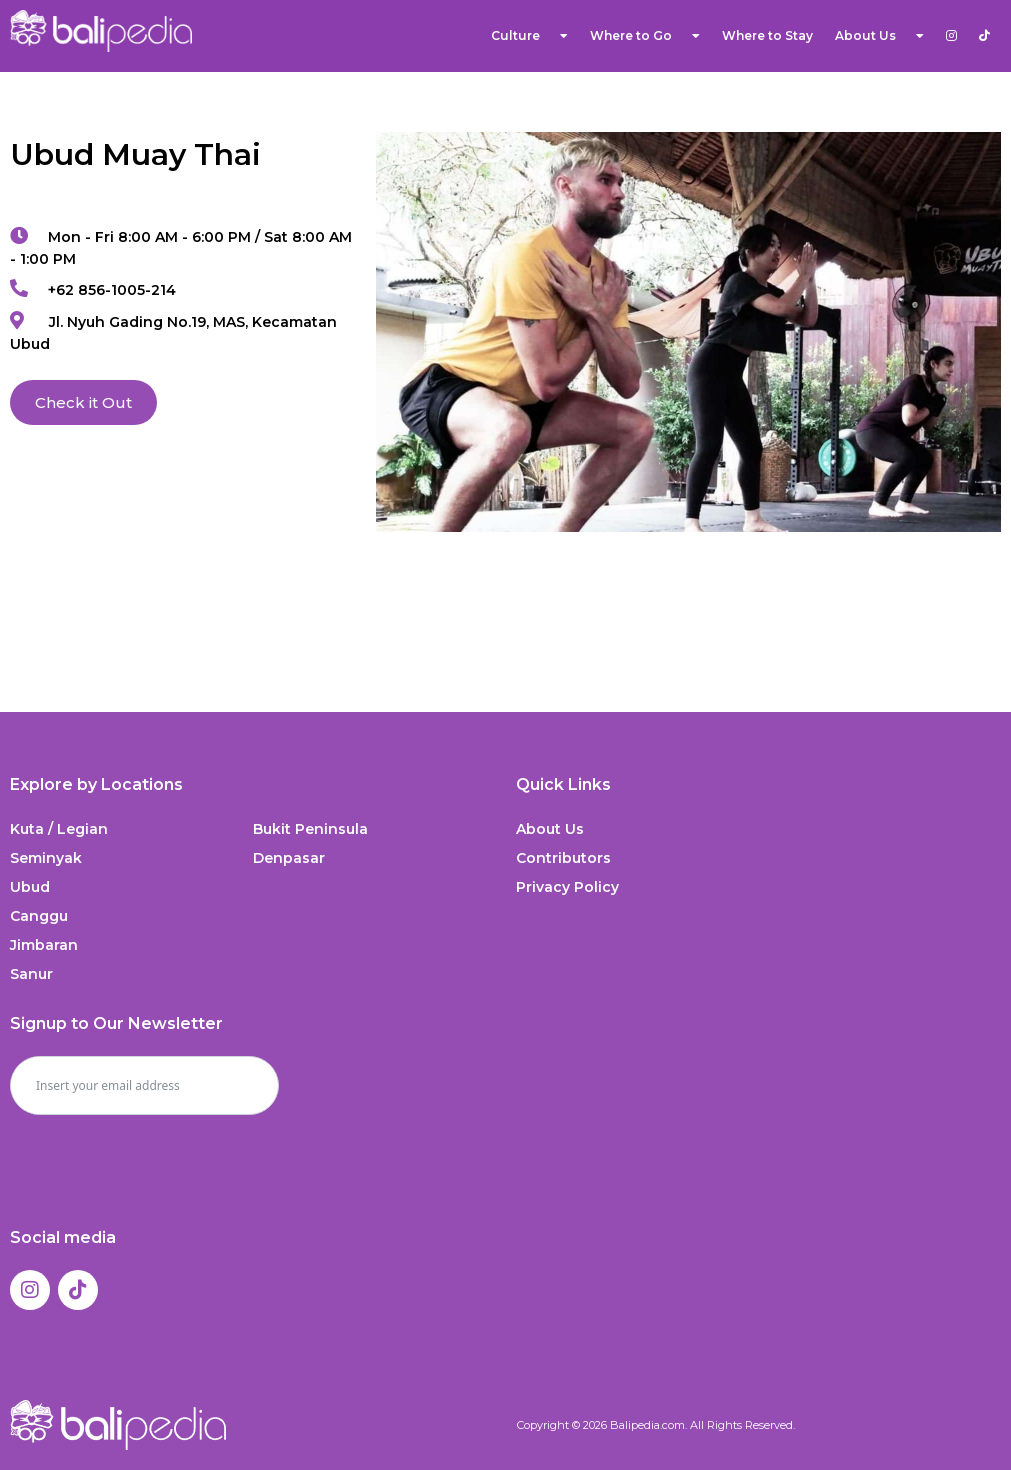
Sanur (31, 974)
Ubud (30, 887)
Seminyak (46, 858)
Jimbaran (44, 945)
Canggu (39, 916)
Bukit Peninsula (310, 829)
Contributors (563, 858)
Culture (529, 36)
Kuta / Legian (59, 829)
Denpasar (289, 858)
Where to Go (645, 36)
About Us (879, 36)
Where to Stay (767, 35)
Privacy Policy (567, 887)
